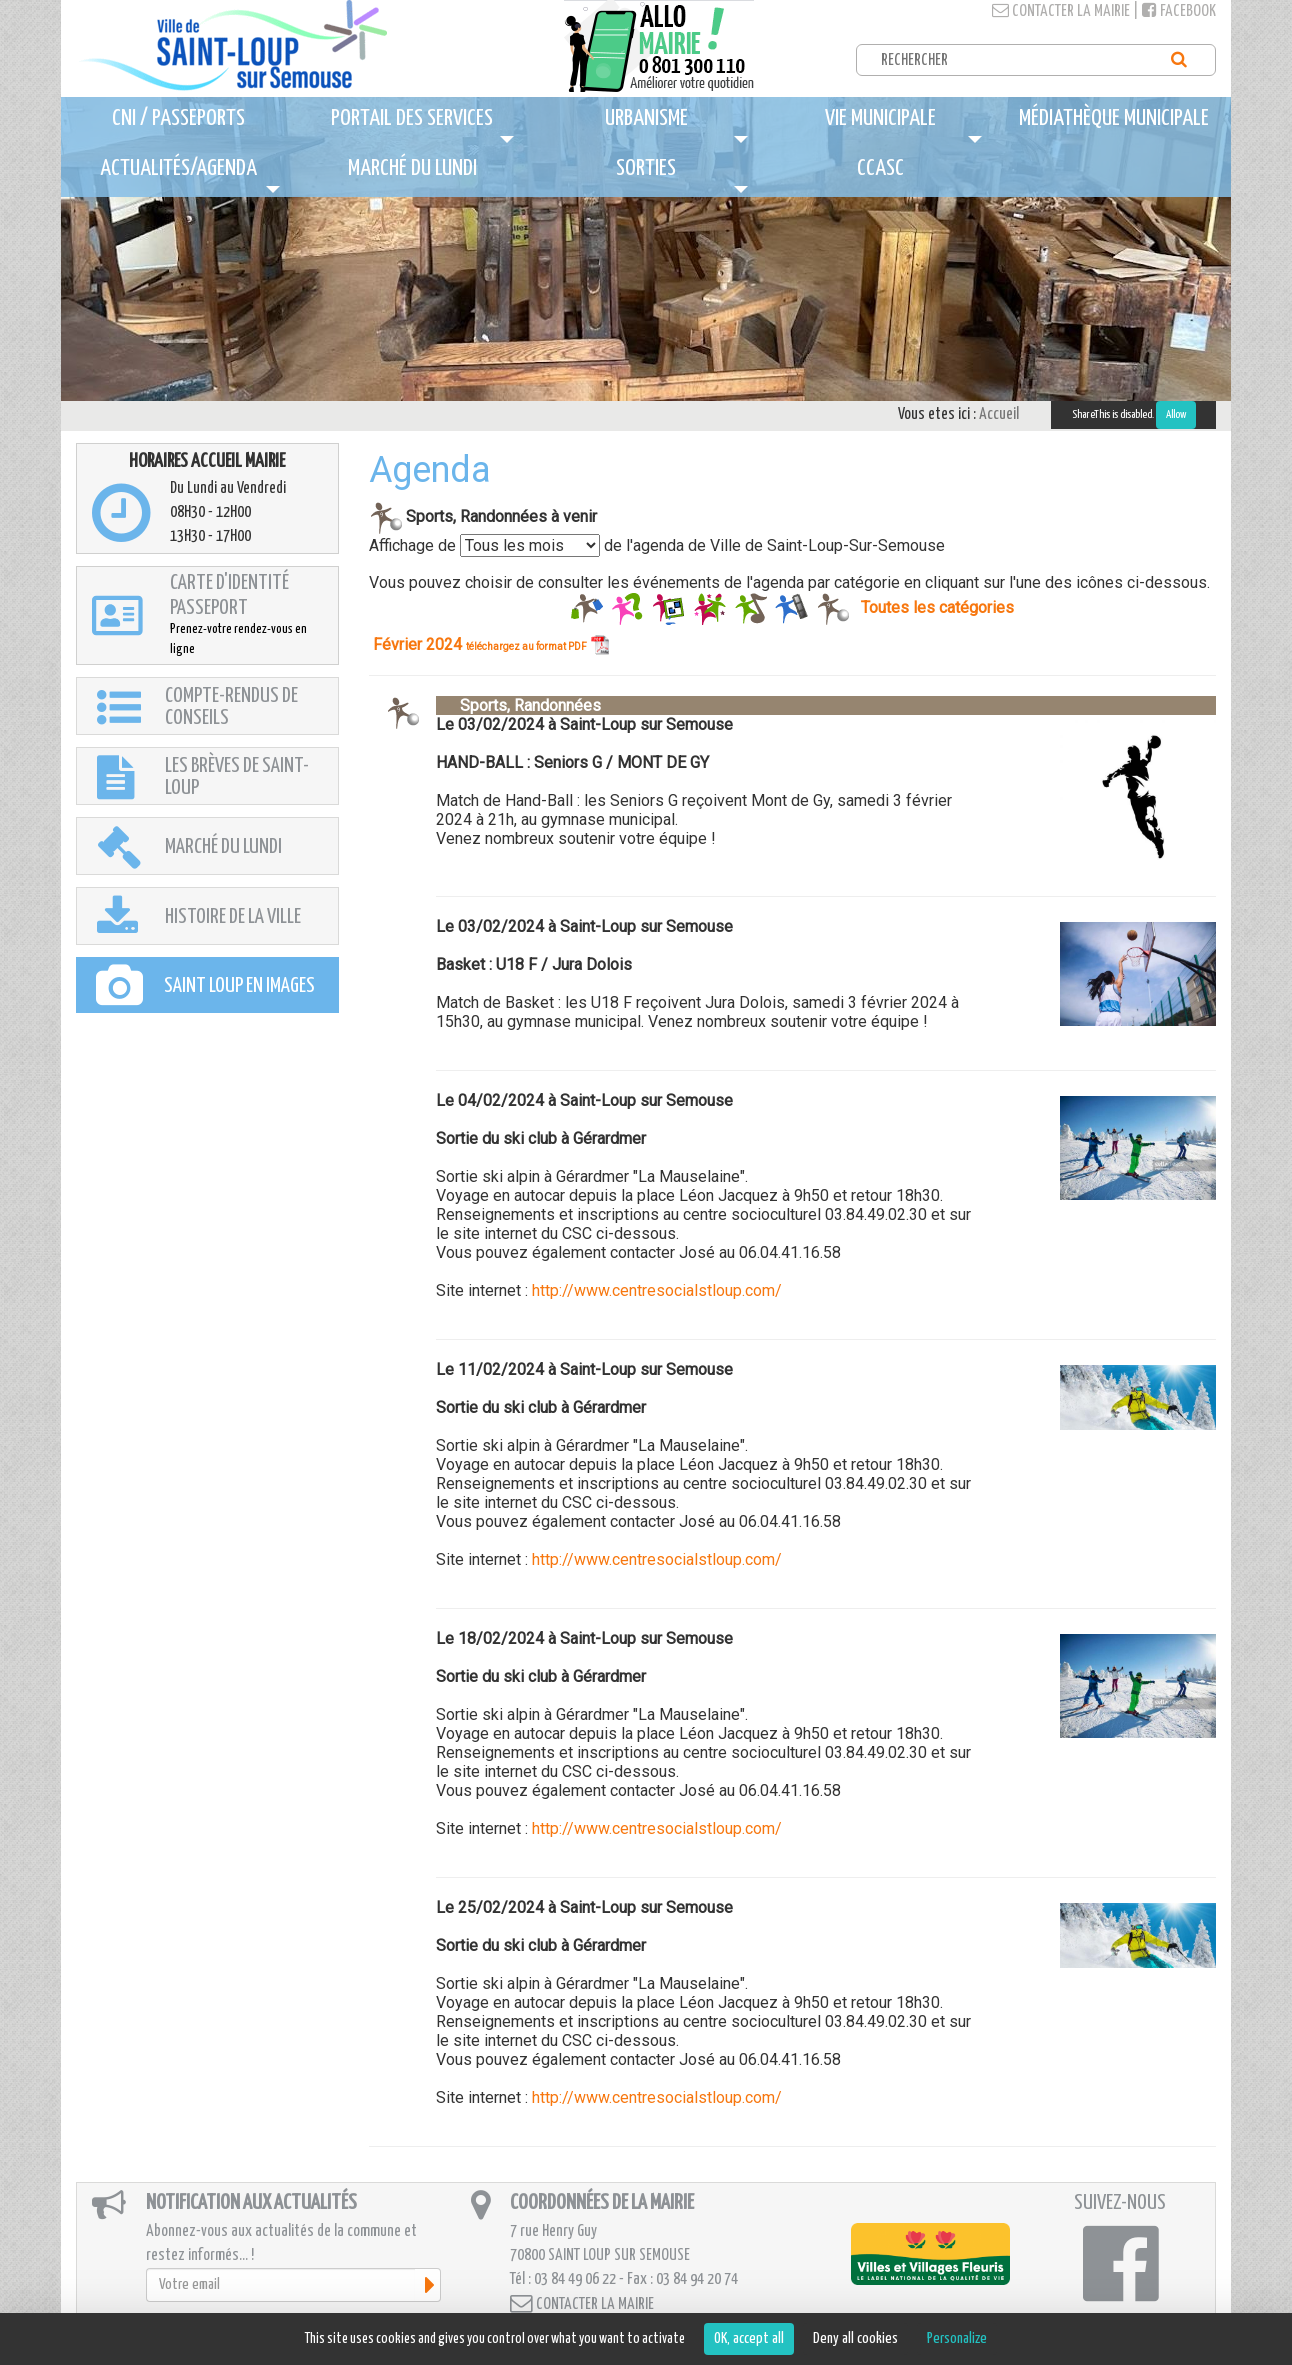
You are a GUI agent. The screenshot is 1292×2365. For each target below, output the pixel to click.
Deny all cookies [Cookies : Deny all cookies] (855, 2338)
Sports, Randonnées (518, 705)
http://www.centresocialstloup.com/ (657, 1290)
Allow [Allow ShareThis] (1176, 414)
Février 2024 (491, 644)
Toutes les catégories (937, 606)
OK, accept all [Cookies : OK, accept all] (749, 2338)
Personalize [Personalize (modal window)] (957, 2338)
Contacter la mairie (1061, 11)
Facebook (1179, 11)
